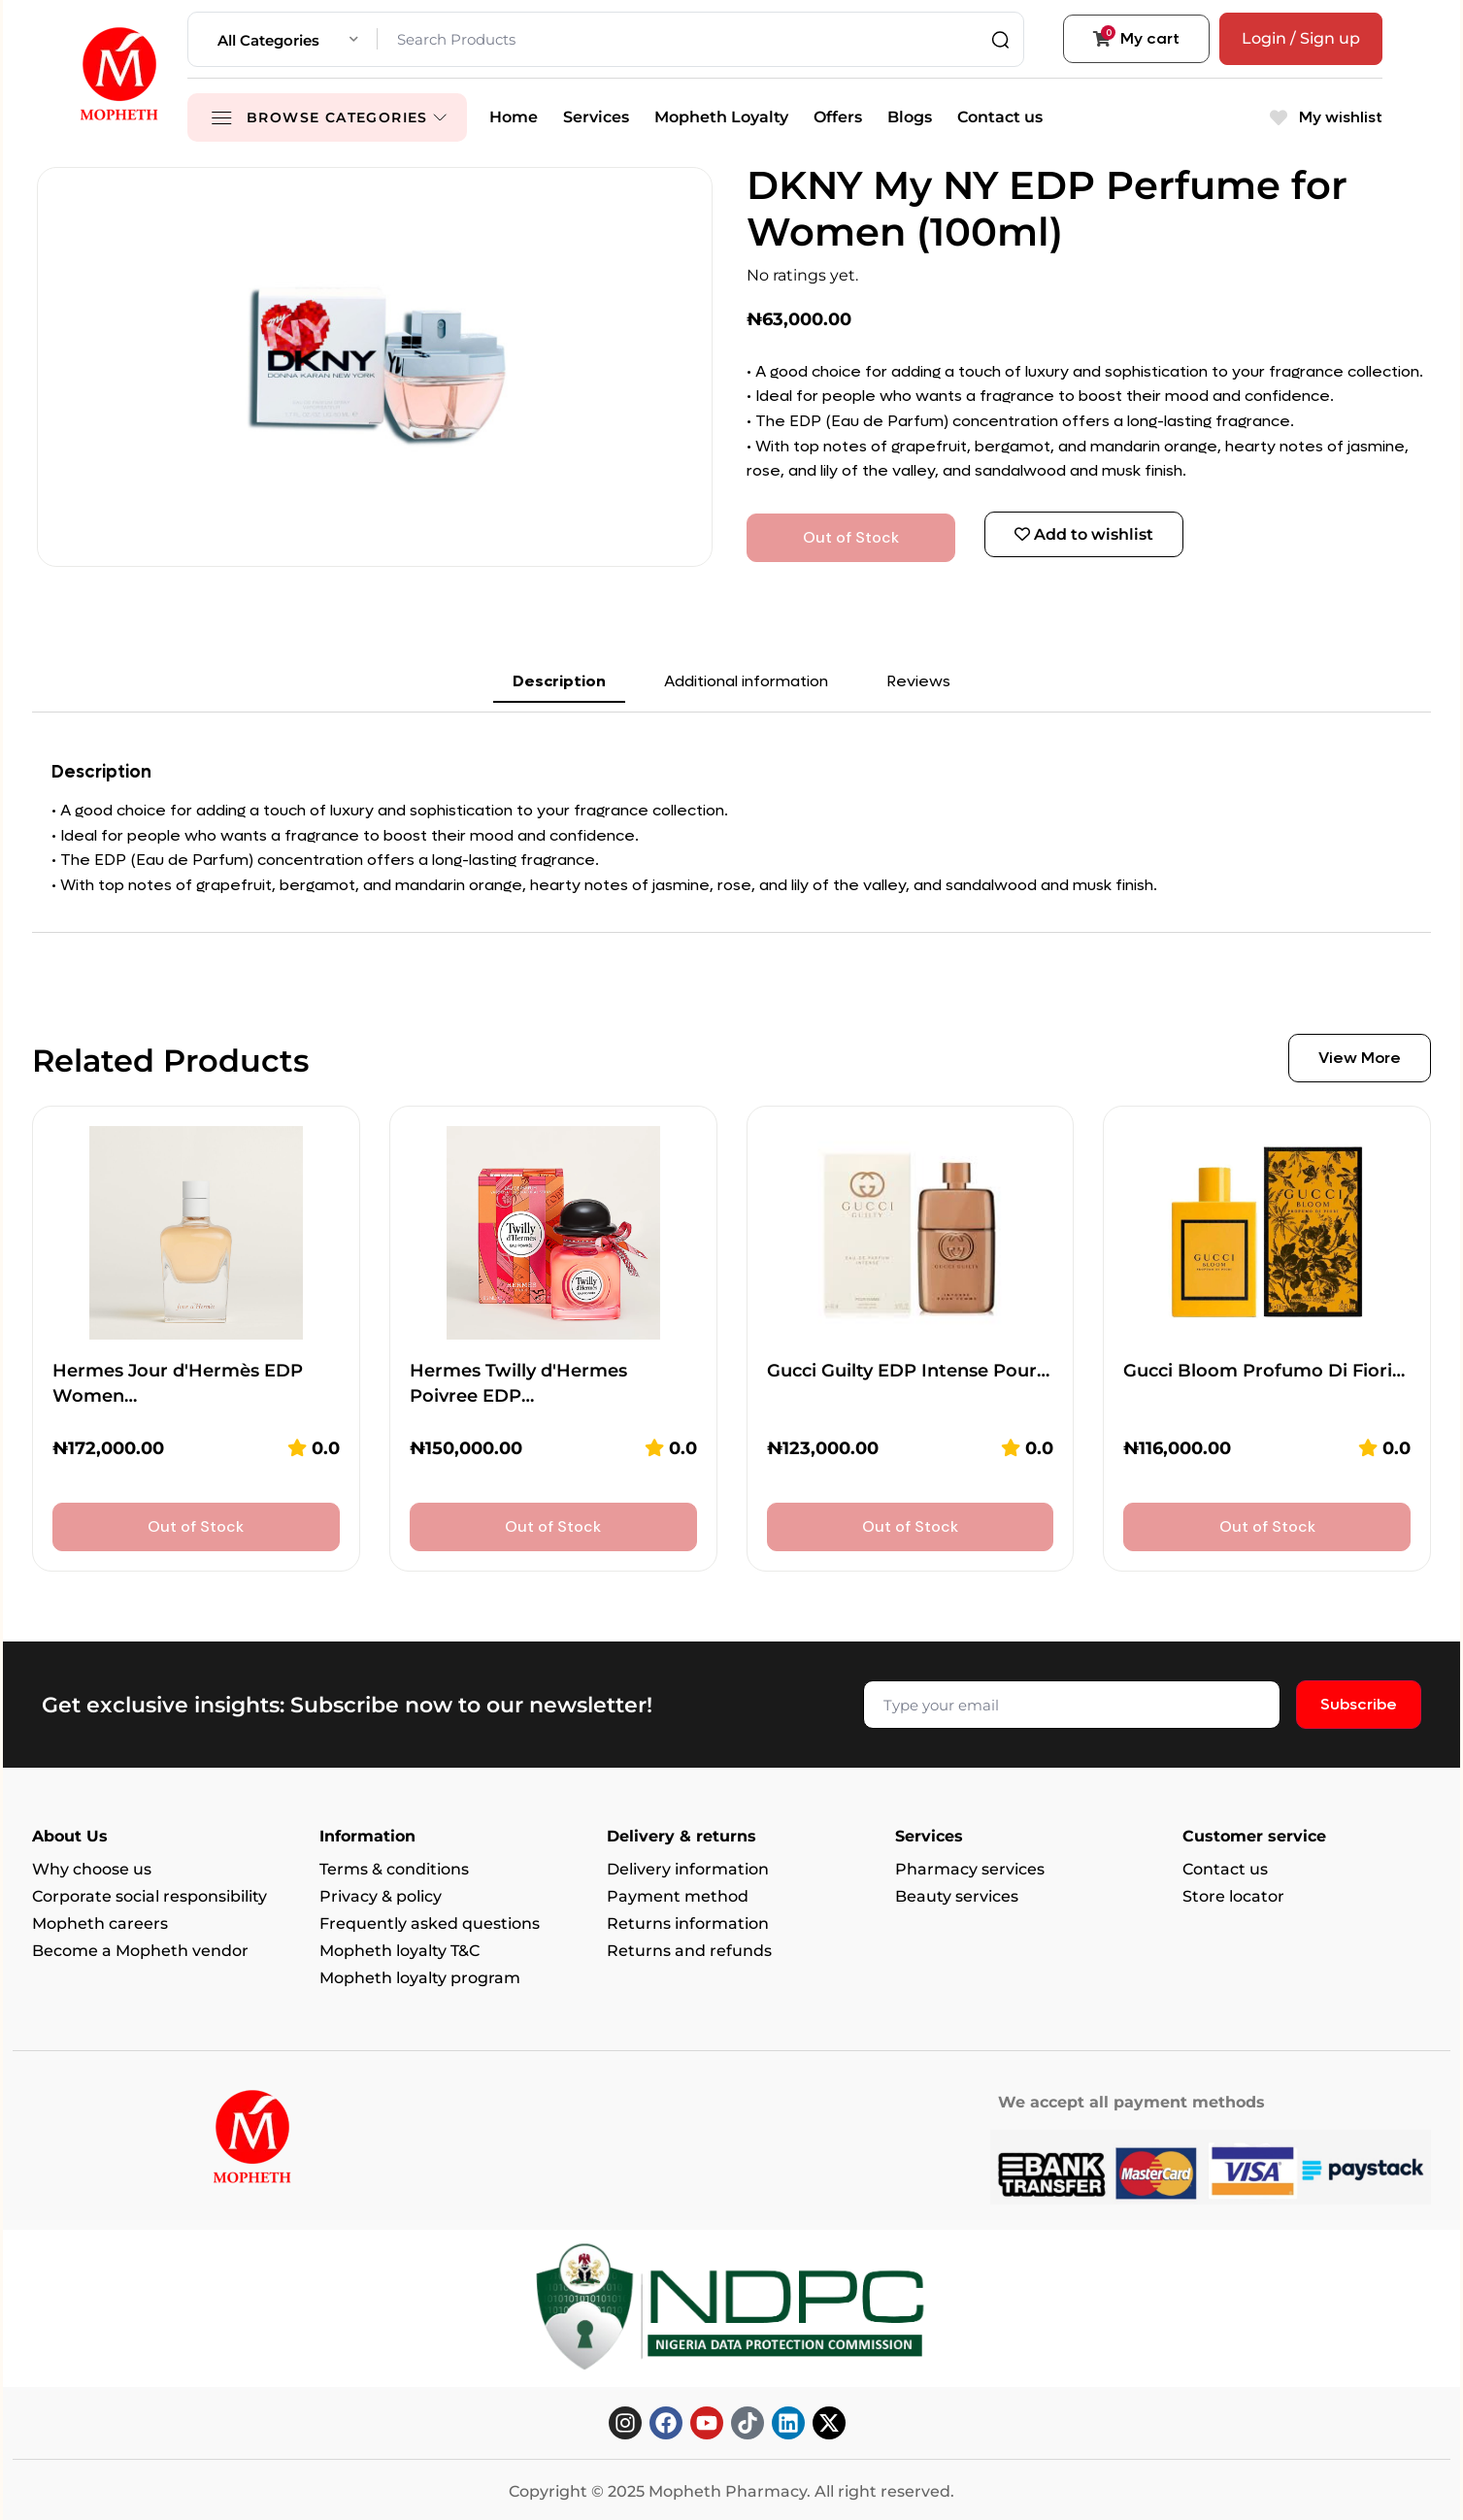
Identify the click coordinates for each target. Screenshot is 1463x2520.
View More (1359, 1057)
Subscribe (1358, 1704)
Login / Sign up (1301, 38)
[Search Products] (696, 39)
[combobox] (288, 39)
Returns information (688, 1923)
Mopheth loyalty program (419, 1978)
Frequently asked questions (429, 1923)
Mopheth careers (100, 1923)
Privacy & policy (380, 1896)
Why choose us (91, 1869)
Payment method (677, 1896)
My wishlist (1326, 117)
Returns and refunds (689, 1950)
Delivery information (688, 1869)
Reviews (918, 681)
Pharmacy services (970, 1869)
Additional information (746, 681)
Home (513, 117)
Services (596, 117)
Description (559, 681)
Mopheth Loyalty (721, 117)
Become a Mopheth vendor (140, 1950)
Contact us (1000, 117)
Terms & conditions (394, 1869)
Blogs (909, 117)
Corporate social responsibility (149, 1896)
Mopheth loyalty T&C (399, 1950)
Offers (838, 117)
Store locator (1233, 1896)
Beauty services (956, 1896)
